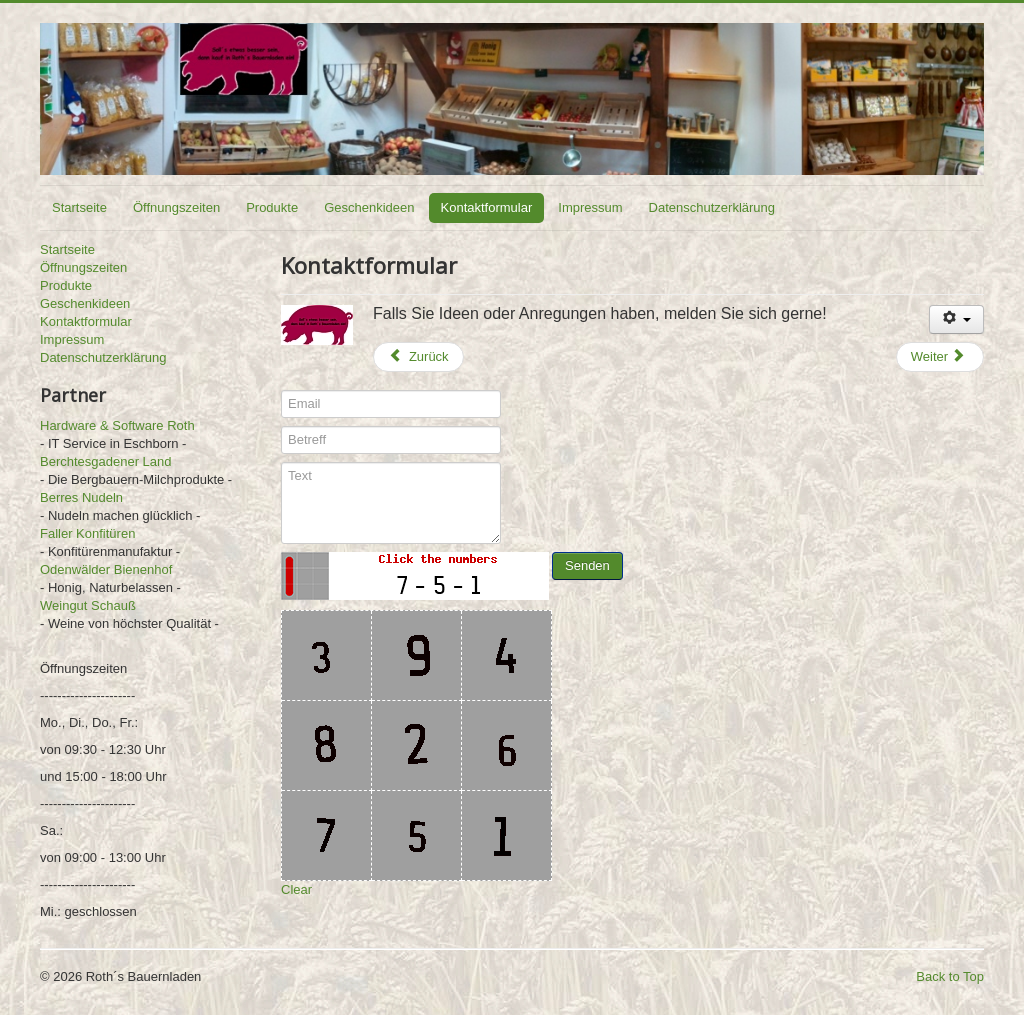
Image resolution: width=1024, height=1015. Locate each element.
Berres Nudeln (81, 497)
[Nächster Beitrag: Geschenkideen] (940, 357)
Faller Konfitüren (87, 533)
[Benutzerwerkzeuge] (956, 319)
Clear (296, 889)
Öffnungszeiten (176, 207)
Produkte (272, 207)
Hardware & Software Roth (117, 425)
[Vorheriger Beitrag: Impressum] (418, 357)
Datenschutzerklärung (712, 207)
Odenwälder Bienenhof (106, 569)
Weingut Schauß (88, 605)
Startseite (79, 207)
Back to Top (950, 976)
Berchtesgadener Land (106, 461)
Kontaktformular (487, 207)
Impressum (590, 207)
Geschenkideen (369, 207)
